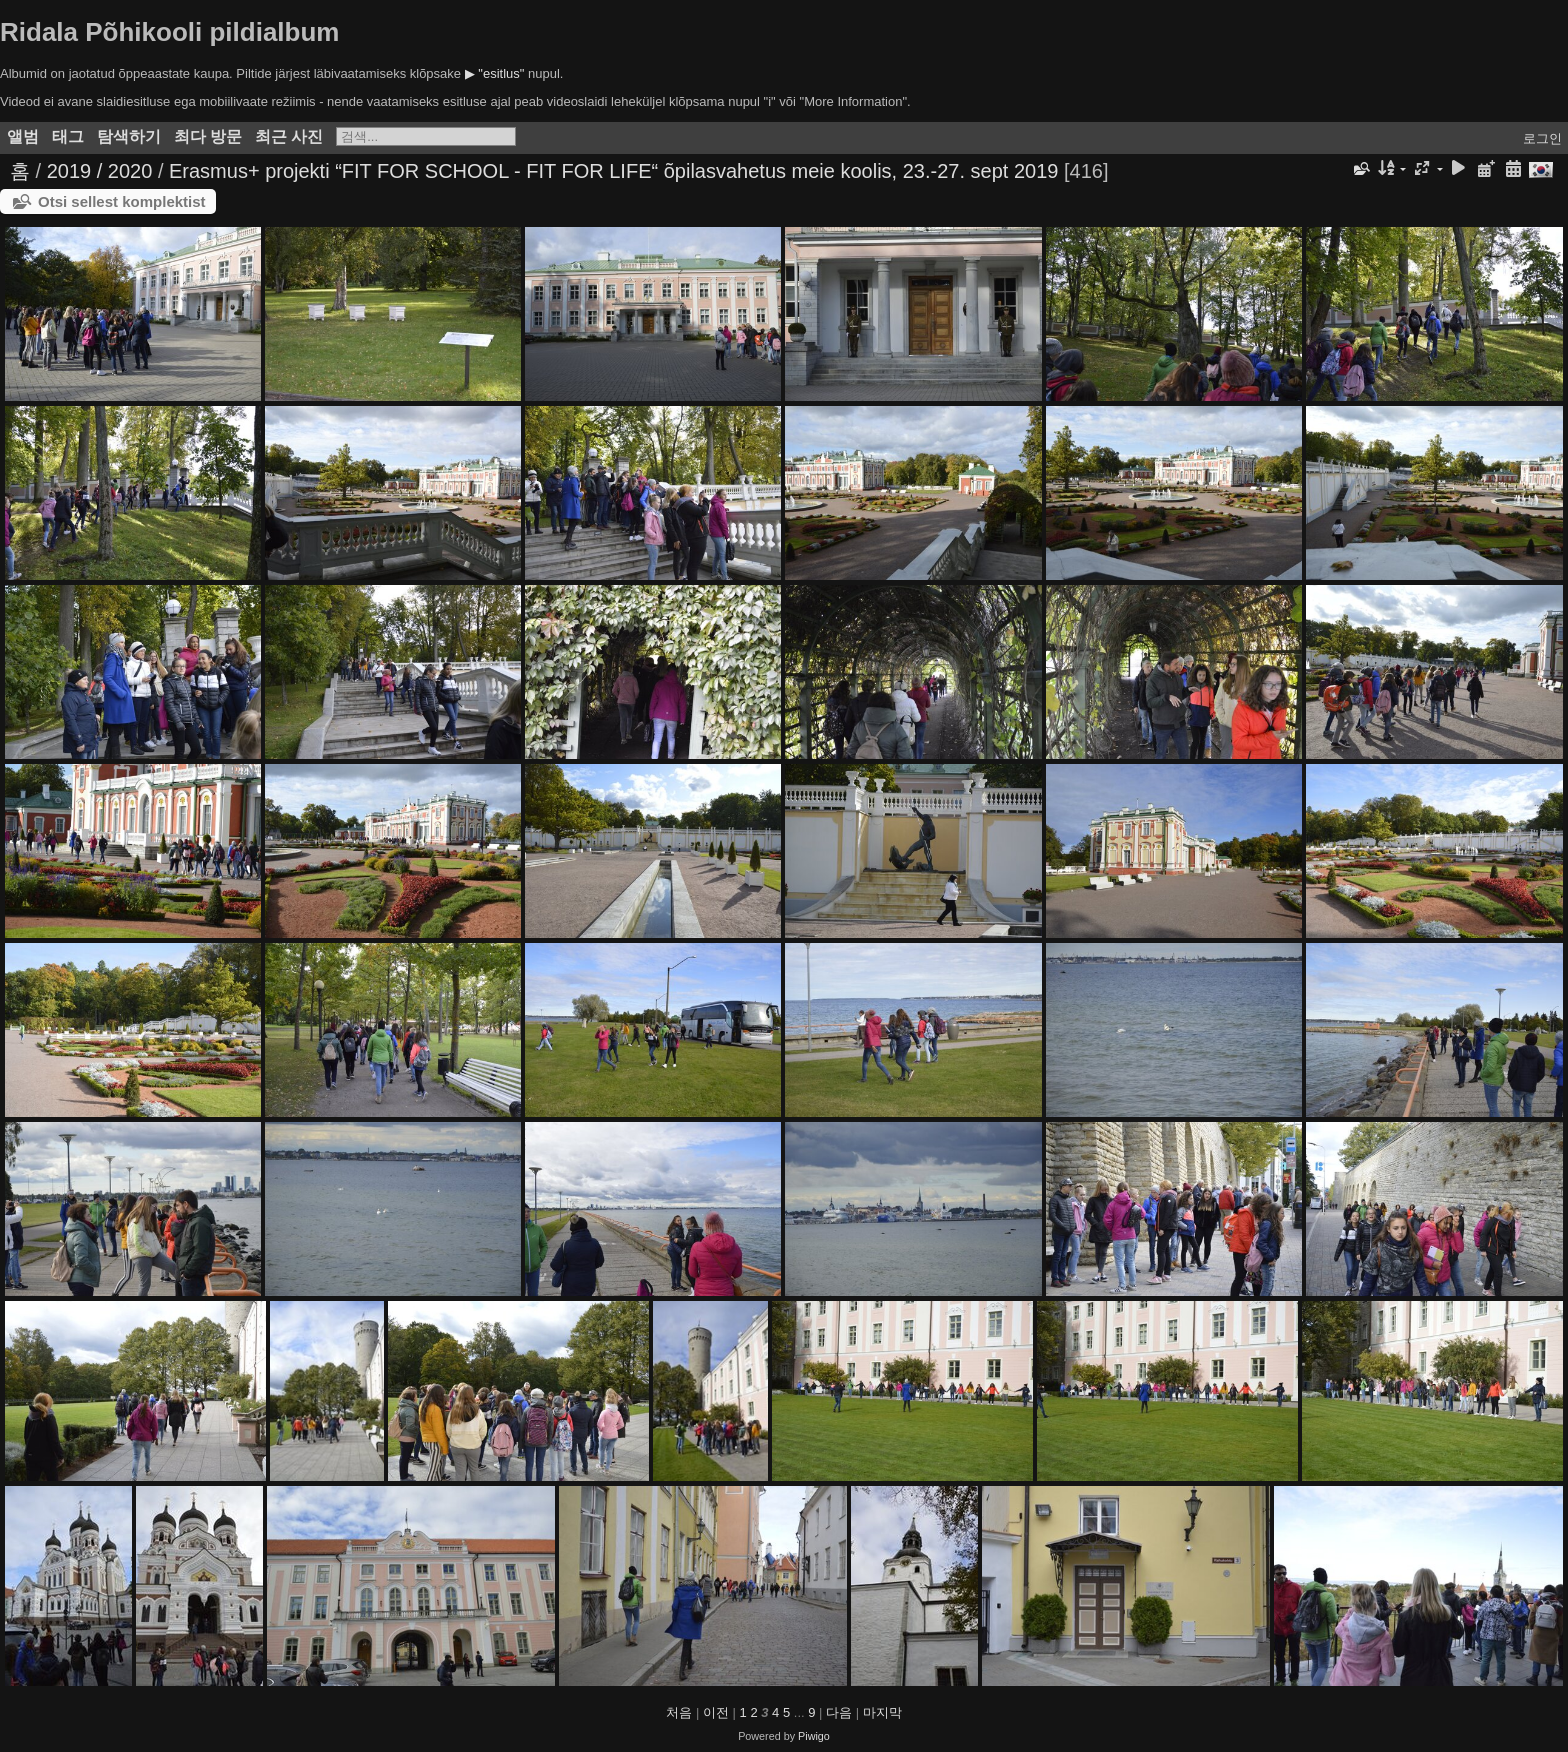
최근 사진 (289, 136)
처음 (679, 1712)
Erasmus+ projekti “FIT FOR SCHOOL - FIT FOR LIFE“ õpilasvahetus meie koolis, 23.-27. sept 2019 (613, 171)
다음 (839, 1712)
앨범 (23, 136)
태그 (68, 136)
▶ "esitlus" (495, 73)
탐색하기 (129, 136)
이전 (716, 1712)
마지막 (882, 1712)
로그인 (1542, 138)
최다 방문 (208, 136)
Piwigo (814, 1736)
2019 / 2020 (100, 171)
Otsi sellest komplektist (122, 201)
